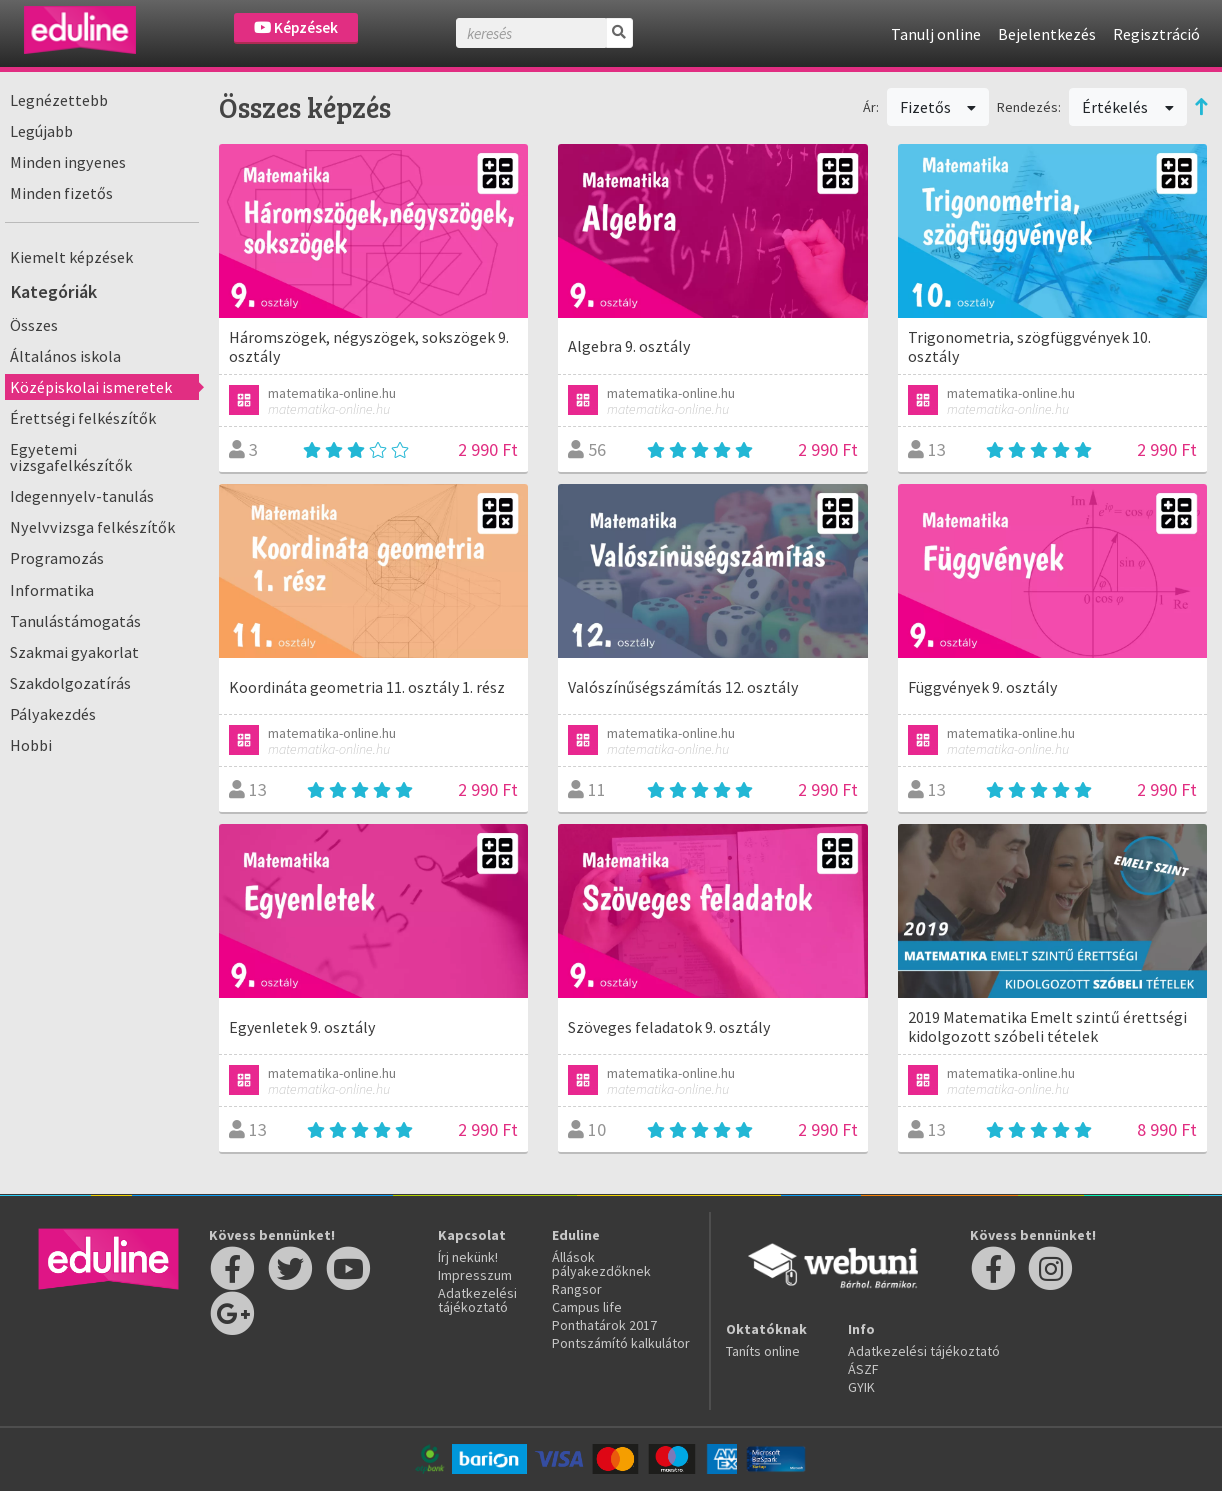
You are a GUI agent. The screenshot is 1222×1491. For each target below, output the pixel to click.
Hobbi (31, 745)
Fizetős (938, 107)
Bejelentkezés (1047, 34)
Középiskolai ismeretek (91, 387)
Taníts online (763, 1351)
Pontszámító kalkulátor (621, 1343)
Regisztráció (1156, 34)
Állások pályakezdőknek (601, 1264)
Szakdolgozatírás (70, 683)
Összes (34, 325)
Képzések (296, 27)
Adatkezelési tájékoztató (477, 1300)
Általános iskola (65, 356)
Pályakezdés (53, 714)
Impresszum (475, 1275)
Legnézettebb (59, 100)
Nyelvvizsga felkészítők (92, 527)
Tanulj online (936, 34)
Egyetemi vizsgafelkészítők (71, 457)
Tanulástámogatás (75, 621)
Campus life (587, 1307)
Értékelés (1128, 107)
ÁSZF (863, 1369)
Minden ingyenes (68, 162)
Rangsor (577, 1289)
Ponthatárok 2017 (604, 1325)
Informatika (52, 590)
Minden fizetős (61, 193)
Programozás (57, 558)
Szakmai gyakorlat (74, 652)
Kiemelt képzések (71, 257)
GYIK (861, 1387)
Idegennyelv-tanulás (82, 496)
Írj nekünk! (468, 1257)
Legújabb (41, 131)
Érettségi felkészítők (83, 418)
